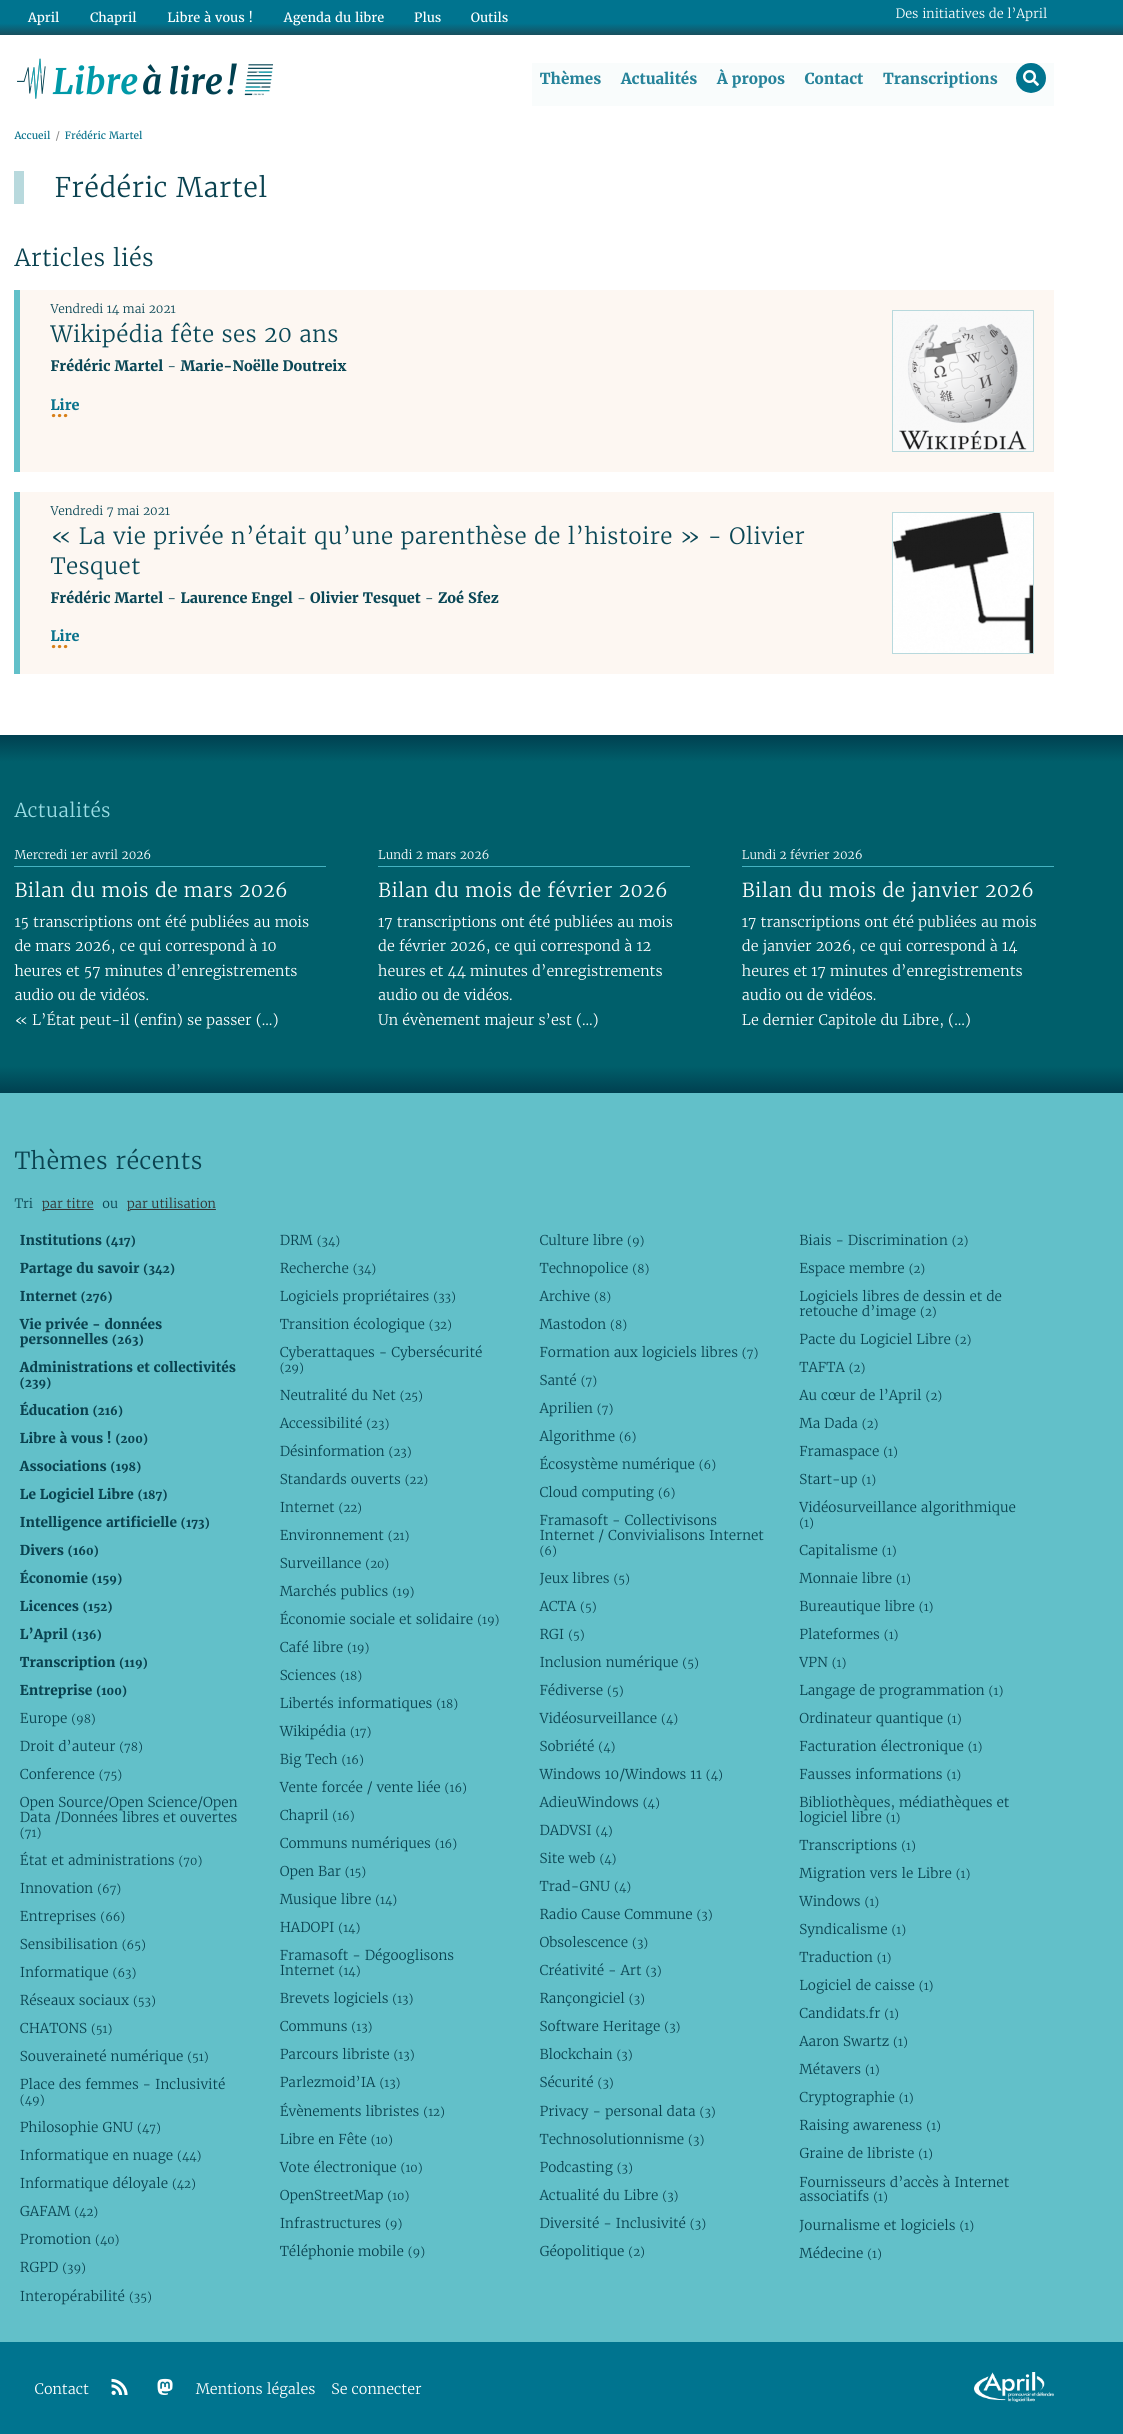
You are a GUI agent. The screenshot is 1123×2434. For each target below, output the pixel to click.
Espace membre (862, 1268)
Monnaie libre (855, 1578)
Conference (71, 1774)
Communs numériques (368, 1844)
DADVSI (575, 1831)
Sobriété (577, 1746)
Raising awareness (870, 2126)
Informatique (78, 1973)
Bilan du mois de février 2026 (523, 890)
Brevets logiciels (347, 1999)
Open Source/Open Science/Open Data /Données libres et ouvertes (129, 1818)
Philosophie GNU (90, 2128)
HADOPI (320, 1928)
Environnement (345, 1535)
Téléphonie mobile (352, 2251)
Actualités (658, 79)
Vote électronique (351, 2167)
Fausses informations (880, 1774)
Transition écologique (366, 1324)
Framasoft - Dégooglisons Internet (367, 1963)
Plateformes (848, 1634)
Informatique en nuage (111, 2156)
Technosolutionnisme (621, 2139)
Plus (421, 16)
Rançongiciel (592, 1999)
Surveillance (335, 1563)
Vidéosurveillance (608, 1718)
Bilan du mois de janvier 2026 (888, 890)
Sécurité (576, 2083)
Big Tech (322, 1760)
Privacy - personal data (627, 2111)
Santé (568, 1380)
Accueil (32, 136)
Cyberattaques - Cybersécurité (381, 1359)
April (42, 16)
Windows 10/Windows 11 (630, 1774)
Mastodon (583, 1324)
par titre (68, 1204)
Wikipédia (326, 1732)
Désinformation (346, 1451)
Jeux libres (584, 1578)
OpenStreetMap (345, 2195)
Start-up (837, 1479)
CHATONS (66, 2029)
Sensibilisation (83, 1945)
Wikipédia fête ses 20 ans (194, 335)
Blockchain (585, 2055)
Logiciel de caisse (866, 1986)
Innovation (70, 1888)
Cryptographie (856, 2098)
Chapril (317, 1816)
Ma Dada (838, 1423)
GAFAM (59, 2212)
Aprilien (576, 1408)
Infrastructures (341, 2223)
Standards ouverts (354, 1479)
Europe (58, 1718)
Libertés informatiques (369, 1703)
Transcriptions (939, 79)
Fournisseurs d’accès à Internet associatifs (904, 2189)
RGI (561, 1634)
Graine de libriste (866, 2154)
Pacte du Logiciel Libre (885, 1339)
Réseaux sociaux (88, 2001)
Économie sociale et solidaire (390, 1619)
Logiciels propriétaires (368, 1296)
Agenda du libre (329, 16)
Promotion (70, 2240)
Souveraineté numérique (114, 2057)
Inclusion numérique (618, 1662)
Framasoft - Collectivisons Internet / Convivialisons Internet (651, 1535)
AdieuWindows (599, 1803)
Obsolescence (593, 1943)
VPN (822, 1662)
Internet (321, 1507)
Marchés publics (347, 1591)
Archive (575, 1296)
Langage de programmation (901, 1690)
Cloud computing (607, 1492)
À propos (750, 79)
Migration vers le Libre (884, 1874)
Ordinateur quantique (880, 1718)
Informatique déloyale (108, 2184)
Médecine (840, 2253)
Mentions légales (256, 2389)
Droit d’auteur (81, 1746)
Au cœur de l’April (870, 1395)
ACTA (567, 1606)
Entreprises (72, 1917)
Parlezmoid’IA (340, 2083)
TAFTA (832, 1367)
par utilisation (171, 1204)
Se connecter (376, 2389)
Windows (839, 1902)
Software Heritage (609, 2027)
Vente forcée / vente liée (373, 1788)
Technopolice (594, 1268)
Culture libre (591, 1240)
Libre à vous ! (207, 16)
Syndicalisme (852, 1930)
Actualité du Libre (608, 2195)
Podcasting (585, 2167)
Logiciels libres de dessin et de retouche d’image (900, 1303)
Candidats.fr (849, 2014)
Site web (577, 1859)
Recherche (328, 1268)
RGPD (53, 2268)
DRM (310, 1240)
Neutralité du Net (351, 1395)
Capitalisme (847, 1550)
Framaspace (848, 1451)
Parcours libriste (347, 2055)
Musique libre (339, 1900)
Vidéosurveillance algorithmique (907, 1514)
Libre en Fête (336, 2139)
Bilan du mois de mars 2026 (151, 890)
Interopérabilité (86, 2296)
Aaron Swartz (853, 2042)
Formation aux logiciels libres (648, 1352)
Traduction (845, 1958)
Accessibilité (335, 1423)
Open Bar (323, 1872)
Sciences (321, 1675)
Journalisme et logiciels (886, 2225)
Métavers (839, 2070)
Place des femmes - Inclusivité (123, 2092)
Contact (832, 79)
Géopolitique (591, 2251)
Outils (484, 16)
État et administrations (111, 1860)
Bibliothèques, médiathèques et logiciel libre (904, 1810)
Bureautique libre (866, 1606)
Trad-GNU (585, 1887)
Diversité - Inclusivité (622, 2223)
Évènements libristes (362, 2111)
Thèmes (570, 79)
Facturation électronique (890, 1746)
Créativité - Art (600, 1971)
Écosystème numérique (627, 1464)
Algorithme (587, 1436)
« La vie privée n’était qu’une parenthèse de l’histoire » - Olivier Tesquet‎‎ (427, 551)
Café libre (325, 1647)
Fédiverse (581, 1690)
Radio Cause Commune (625, 1915)
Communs (326, 2027)
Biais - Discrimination (883, 1240)
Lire (64, 406)
